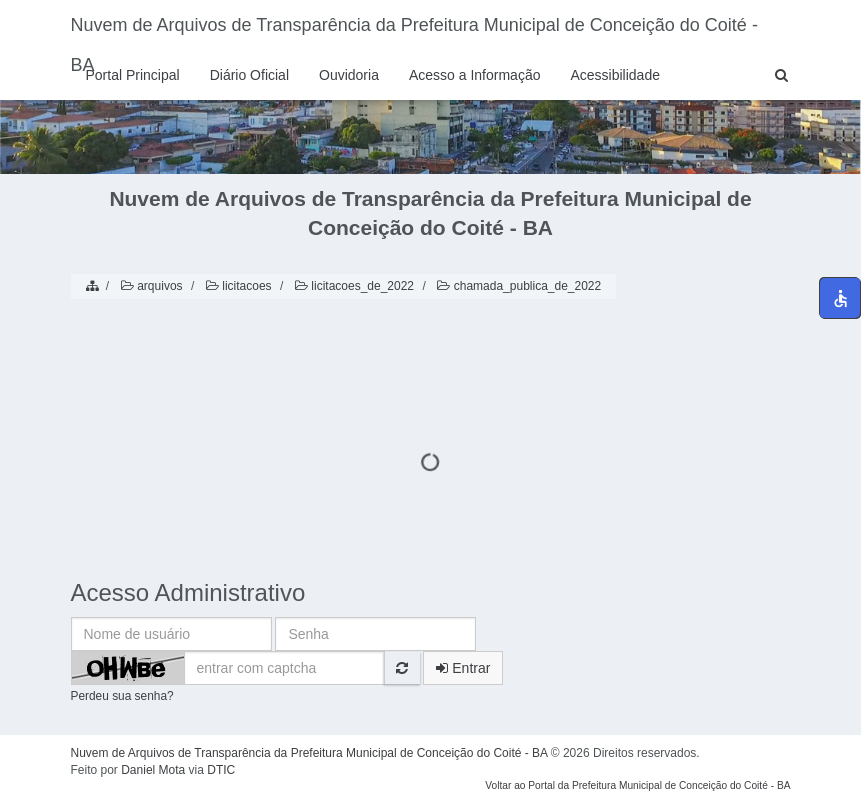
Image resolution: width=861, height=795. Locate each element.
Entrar (463, 668)
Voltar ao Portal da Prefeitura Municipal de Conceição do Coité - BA (637, 785)
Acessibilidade (615, 75)
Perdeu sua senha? (122, 696)
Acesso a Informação (475, 75)
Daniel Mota (153, 770)
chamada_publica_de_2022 (517, 286)
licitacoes (237, 286)
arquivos (150, 286)
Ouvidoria (349, 75)
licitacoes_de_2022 (353, 286)
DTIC (221, 770)
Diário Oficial (249, 75)
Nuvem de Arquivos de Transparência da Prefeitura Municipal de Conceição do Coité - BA (414, 32)
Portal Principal (133, 75)
